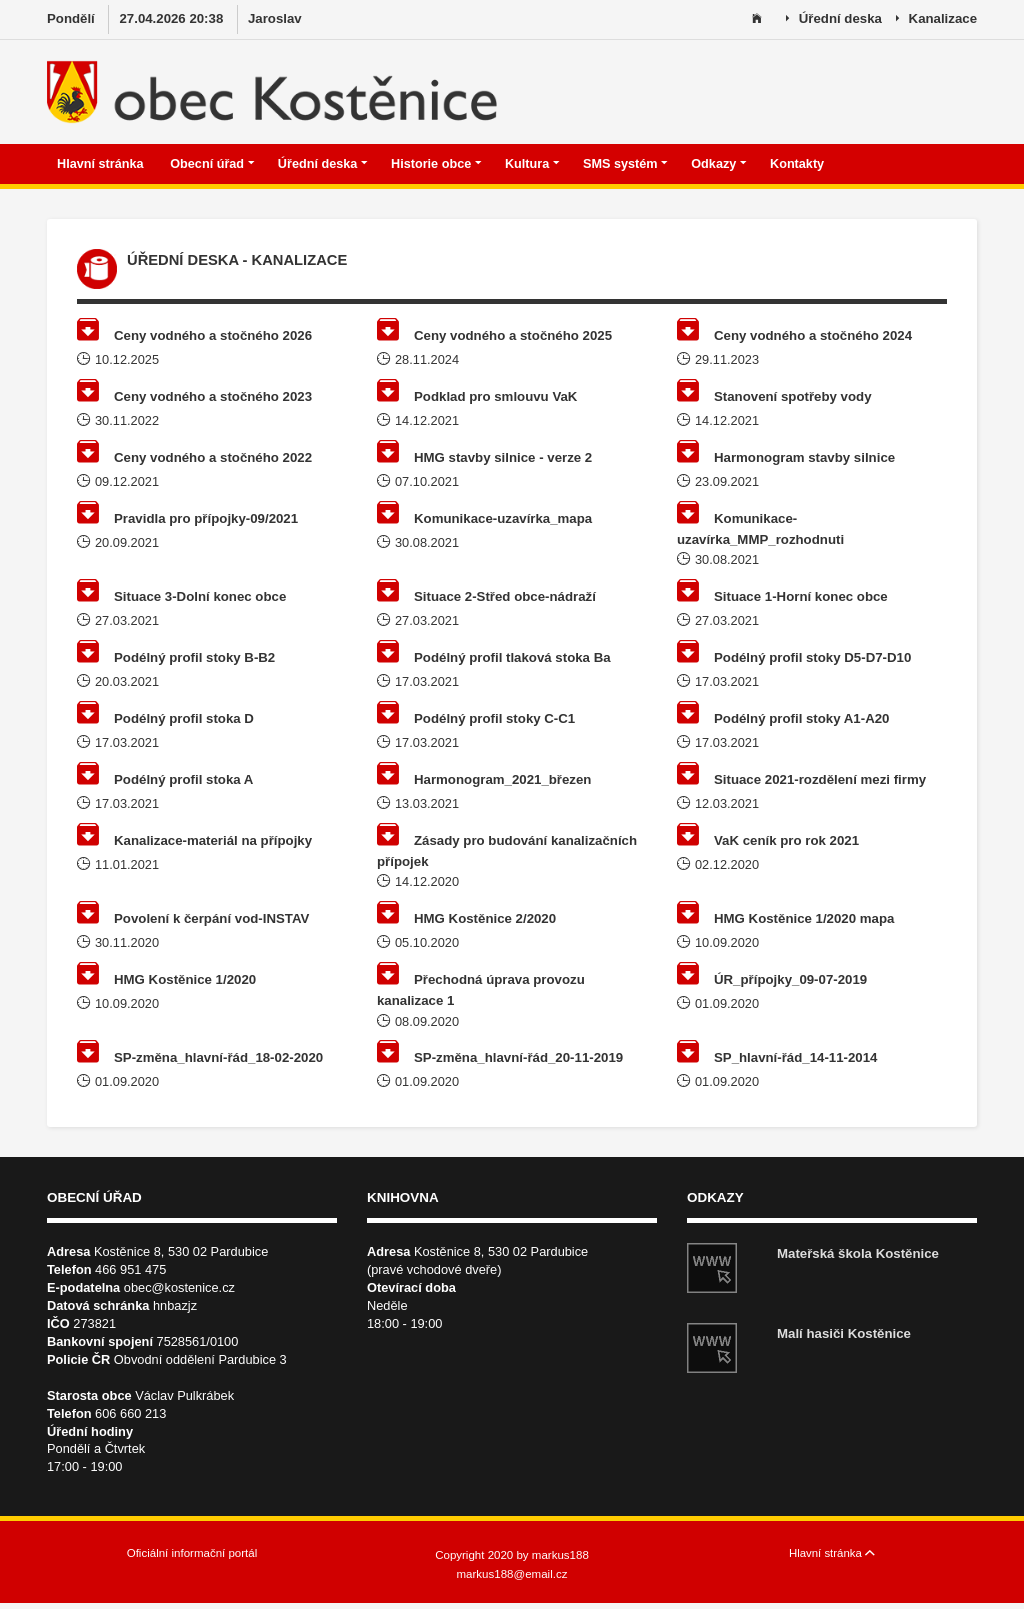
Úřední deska (834, 19)
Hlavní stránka (102, 164)
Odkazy (719, 164)
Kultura (532, 164)
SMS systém (625, 164)
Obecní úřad (212, 164)
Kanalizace (936, 19)
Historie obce (436, 164)
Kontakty (799, 164)
